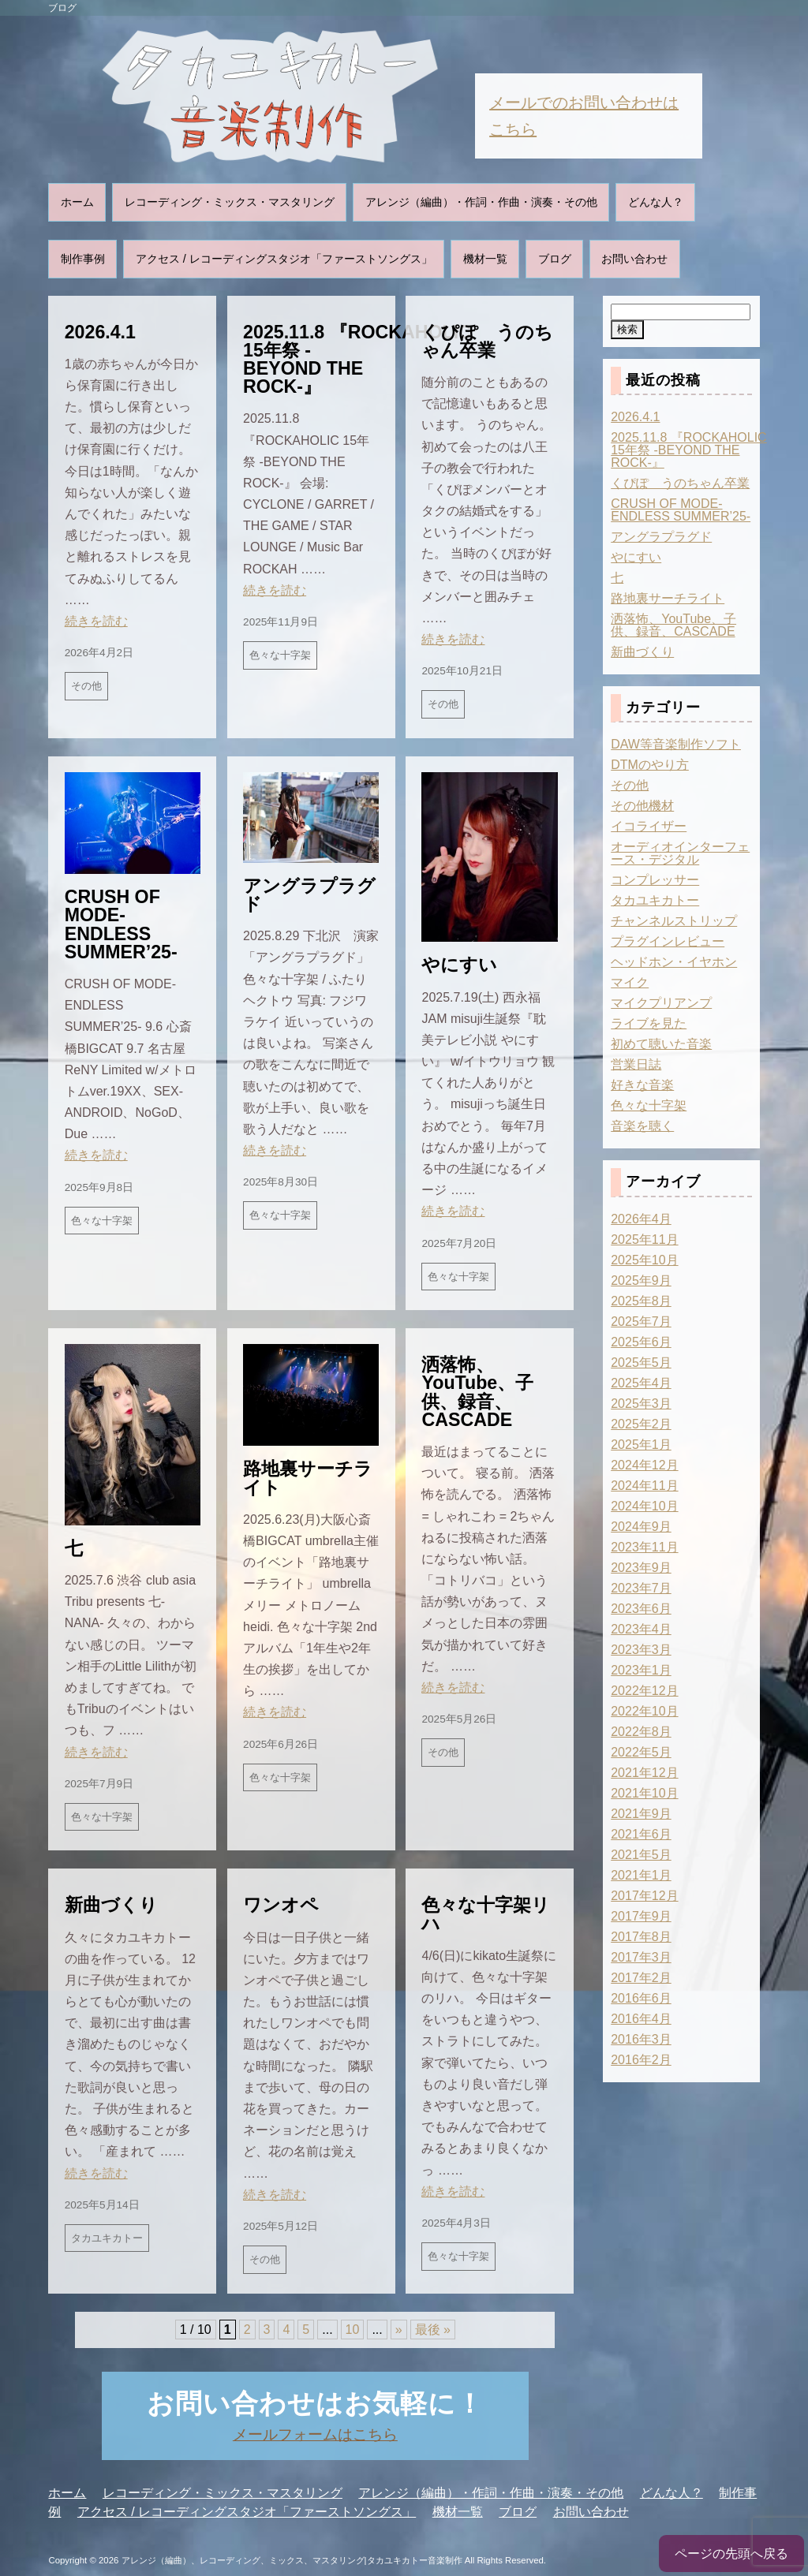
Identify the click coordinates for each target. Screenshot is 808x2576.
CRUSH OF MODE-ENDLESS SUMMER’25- (121, 924)
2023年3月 (641, 1649)
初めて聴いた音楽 (661, 1044)
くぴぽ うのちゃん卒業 (487, 341)
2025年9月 (641, 1280)
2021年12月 (644, 1772)
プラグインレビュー (667, 941)
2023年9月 (641, 1567)
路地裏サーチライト (307, 1477)
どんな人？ (655, 202)
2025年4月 (641, 1383)
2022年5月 (641, 1752)
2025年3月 (641, 1403)
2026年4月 (641, 1219)
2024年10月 (644, 1506)
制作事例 (83, 258)
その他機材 (642, 805)
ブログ (554, 258)
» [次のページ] (398, 2329)
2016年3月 (641, 2039)
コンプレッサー (655, 880)
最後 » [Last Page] (433, 2329)
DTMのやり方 (650, 764)
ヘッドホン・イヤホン (674, 962)
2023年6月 (641, 1608)
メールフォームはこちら (315, 2434)
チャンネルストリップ (674, 921)
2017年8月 (641, 1936)
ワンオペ (281, 1905)
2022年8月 (641, 1731)
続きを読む (96, 621)
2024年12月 (644, 1465)
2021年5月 (641, 1854)
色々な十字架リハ (485, 1914)
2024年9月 (641, 1526)
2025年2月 (641, 1424)
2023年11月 (644, 1547)
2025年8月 (641, 1301)
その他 (86, 686)
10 (353, 2329)
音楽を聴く (642, 1126)
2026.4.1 (100, 332)
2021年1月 (641, 1875)
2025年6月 (641, 1342)
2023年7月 (641, 1588)
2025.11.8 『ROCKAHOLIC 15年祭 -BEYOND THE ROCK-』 (357, 360)
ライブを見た (648, 1023)
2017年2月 (641, 1977)
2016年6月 (641, 1998)
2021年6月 (641, 1834)
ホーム (77, 202)
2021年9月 (641, 1813)
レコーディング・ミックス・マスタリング (230, 202)
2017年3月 (641, 1957)
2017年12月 (644, 1895)
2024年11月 (644, 1485)
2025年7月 (641, 1321)
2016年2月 (641, 2059)
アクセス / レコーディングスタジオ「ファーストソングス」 (284, 258)
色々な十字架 (280, 655)
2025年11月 (644, 1239)
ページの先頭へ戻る (731, 2553)
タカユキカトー (107, 2238)
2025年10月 (644, 1260)
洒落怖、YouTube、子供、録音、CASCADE (477, 1392)
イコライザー (648, 826)
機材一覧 (485, 258)
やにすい (459, 964)
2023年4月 (641, 1629)
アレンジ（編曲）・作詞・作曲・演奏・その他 (481, 202)
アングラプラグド (309, 894)
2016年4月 (641, 2018)
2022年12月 (644, 1690)
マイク (630, 982)
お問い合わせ (634, 258)
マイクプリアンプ (661, 1003)
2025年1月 (641, 1444)
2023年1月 (641, 1670)
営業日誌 (636, 1064)
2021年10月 (644, 1793)
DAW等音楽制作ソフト (676, 744)
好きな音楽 (642, 1085)
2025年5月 (641, 1362)
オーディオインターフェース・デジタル (680, 853)
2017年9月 (641, 1916)
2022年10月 (644, 1711)
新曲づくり (111, 1905)
